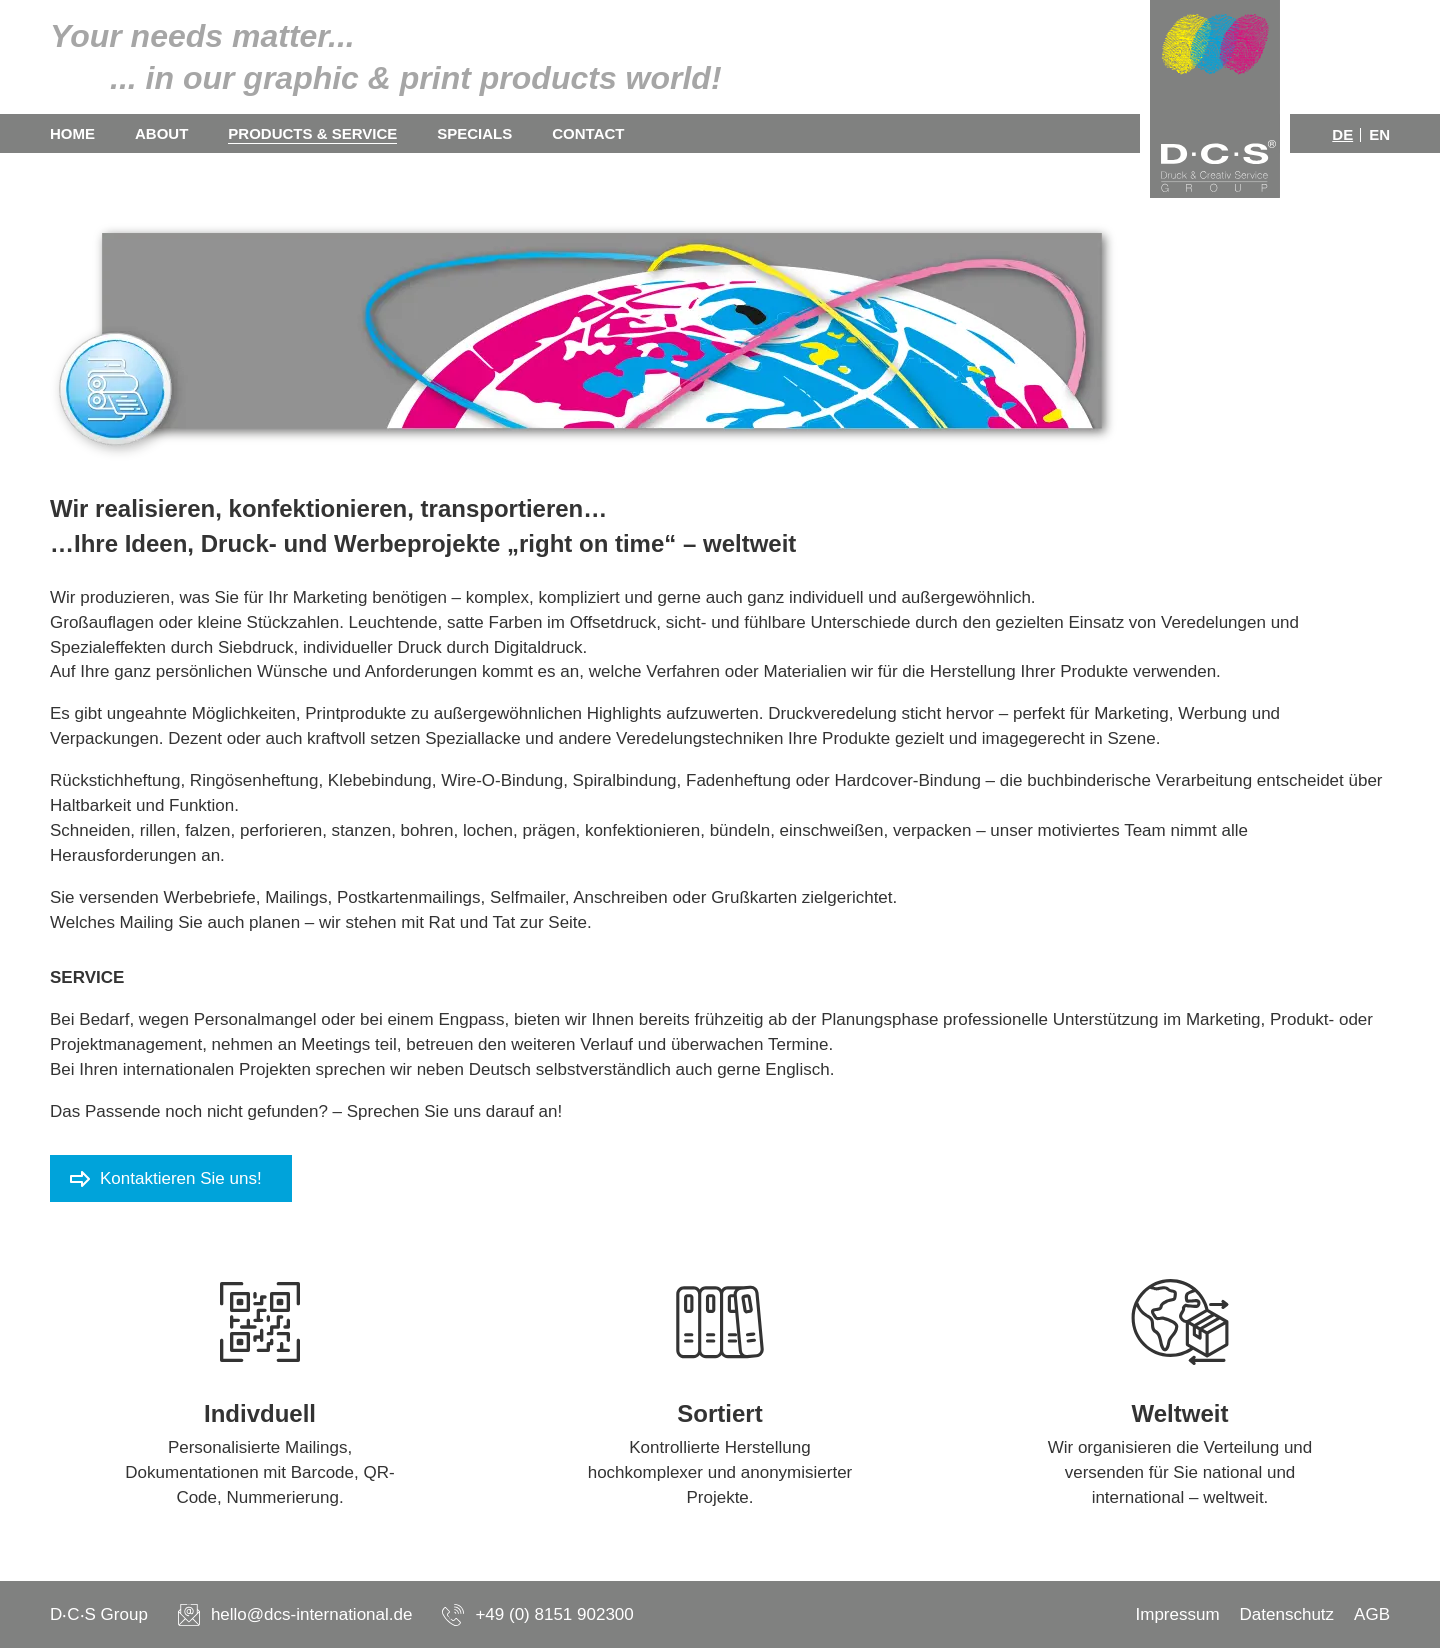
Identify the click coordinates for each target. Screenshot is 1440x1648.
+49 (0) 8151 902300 (554, 1614)
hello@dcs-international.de (312, 1614)
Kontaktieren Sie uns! (181, 1178)
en (1379, 134)
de (1342, 134)
